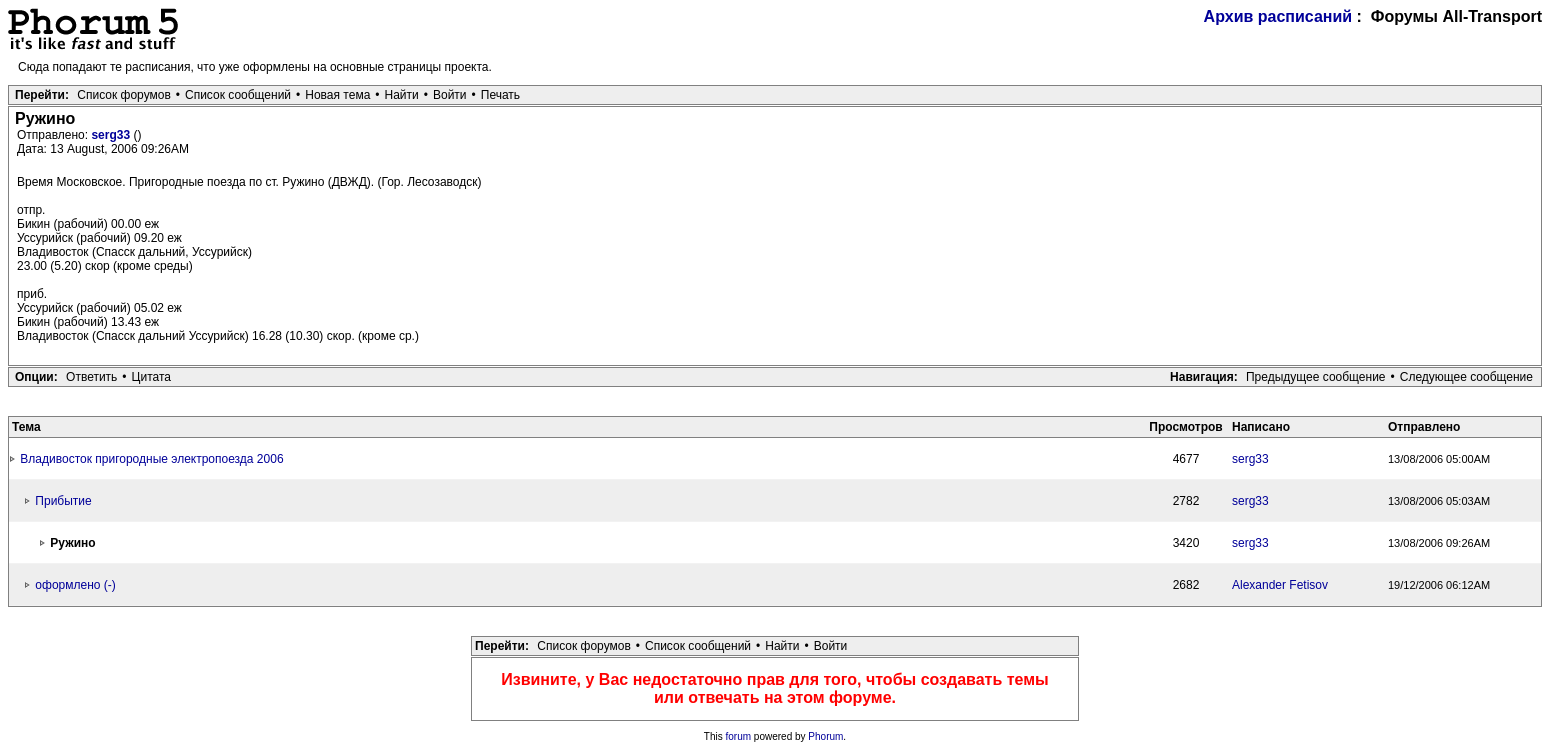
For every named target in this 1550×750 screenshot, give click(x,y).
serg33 (112, 135)
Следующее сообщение (1466, 377)
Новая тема (337, 95)
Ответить (91, 377)
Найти (402, 95)
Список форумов (124, 95)
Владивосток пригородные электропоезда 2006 (151, 459)
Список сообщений (238, 95)
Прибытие (63, 501)
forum (739, 736)
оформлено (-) (75, 585)
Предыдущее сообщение (1316, 377)
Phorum (825, 736)
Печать (500, 95)
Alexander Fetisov (1280, 585)
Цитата (151, 377)
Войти (450, 95)
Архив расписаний (1278, 16)
